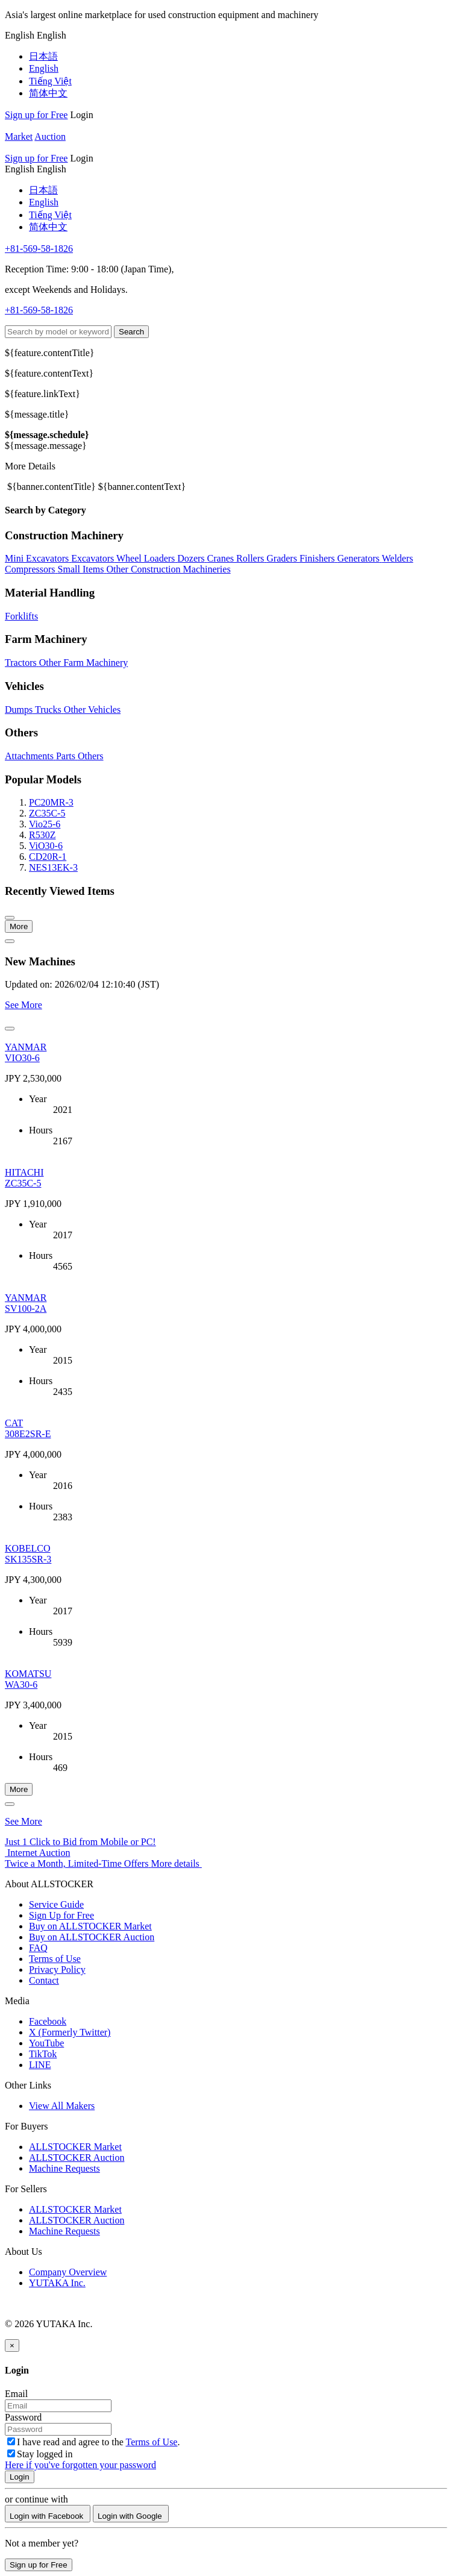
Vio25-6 (44, 824)
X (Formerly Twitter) (69, 2032)
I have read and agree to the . (93, 2442)
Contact (44, 1980)
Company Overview (68, 2272)
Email (16, 2394)
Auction (50, 136)
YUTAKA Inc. (57, 2283)
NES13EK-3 (53, 867)
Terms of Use (55, 1959)
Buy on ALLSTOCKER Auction (91, 1937)
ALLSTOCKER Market (75, 2147)
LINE (40, 2065)
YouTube (46, 2043)
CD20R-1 (47, 856)
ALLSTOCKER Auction (76, 2157)
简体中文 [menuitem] (48, 93)
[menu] (21, 35)
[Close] (12, 2345)
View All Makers (62, 2106)
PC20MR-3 (51, 802)
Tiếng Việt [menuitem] (50, 81)
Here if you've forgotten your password (80, 2465)
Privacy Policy (57, 1969)
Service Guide (56, 1904)
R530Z (42, 835)
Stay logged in (39, 2454)
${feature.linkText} (42, 394)
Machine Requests (64, 2168)
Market (19, 136)
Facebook (47, 2021)
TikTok (43, 2054)
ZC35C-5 (47, 813)
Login (81, 115)
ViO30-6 (46, 846)
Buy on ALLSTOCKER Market (90, 1926)
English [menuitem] (43, 68)
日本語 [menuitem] (43, 56)
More (19, 926)
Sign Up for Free (61, 1915)
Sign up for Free (36, 115)
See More (23, 1005)
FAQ (38, 1948)
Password (23, 2417)
